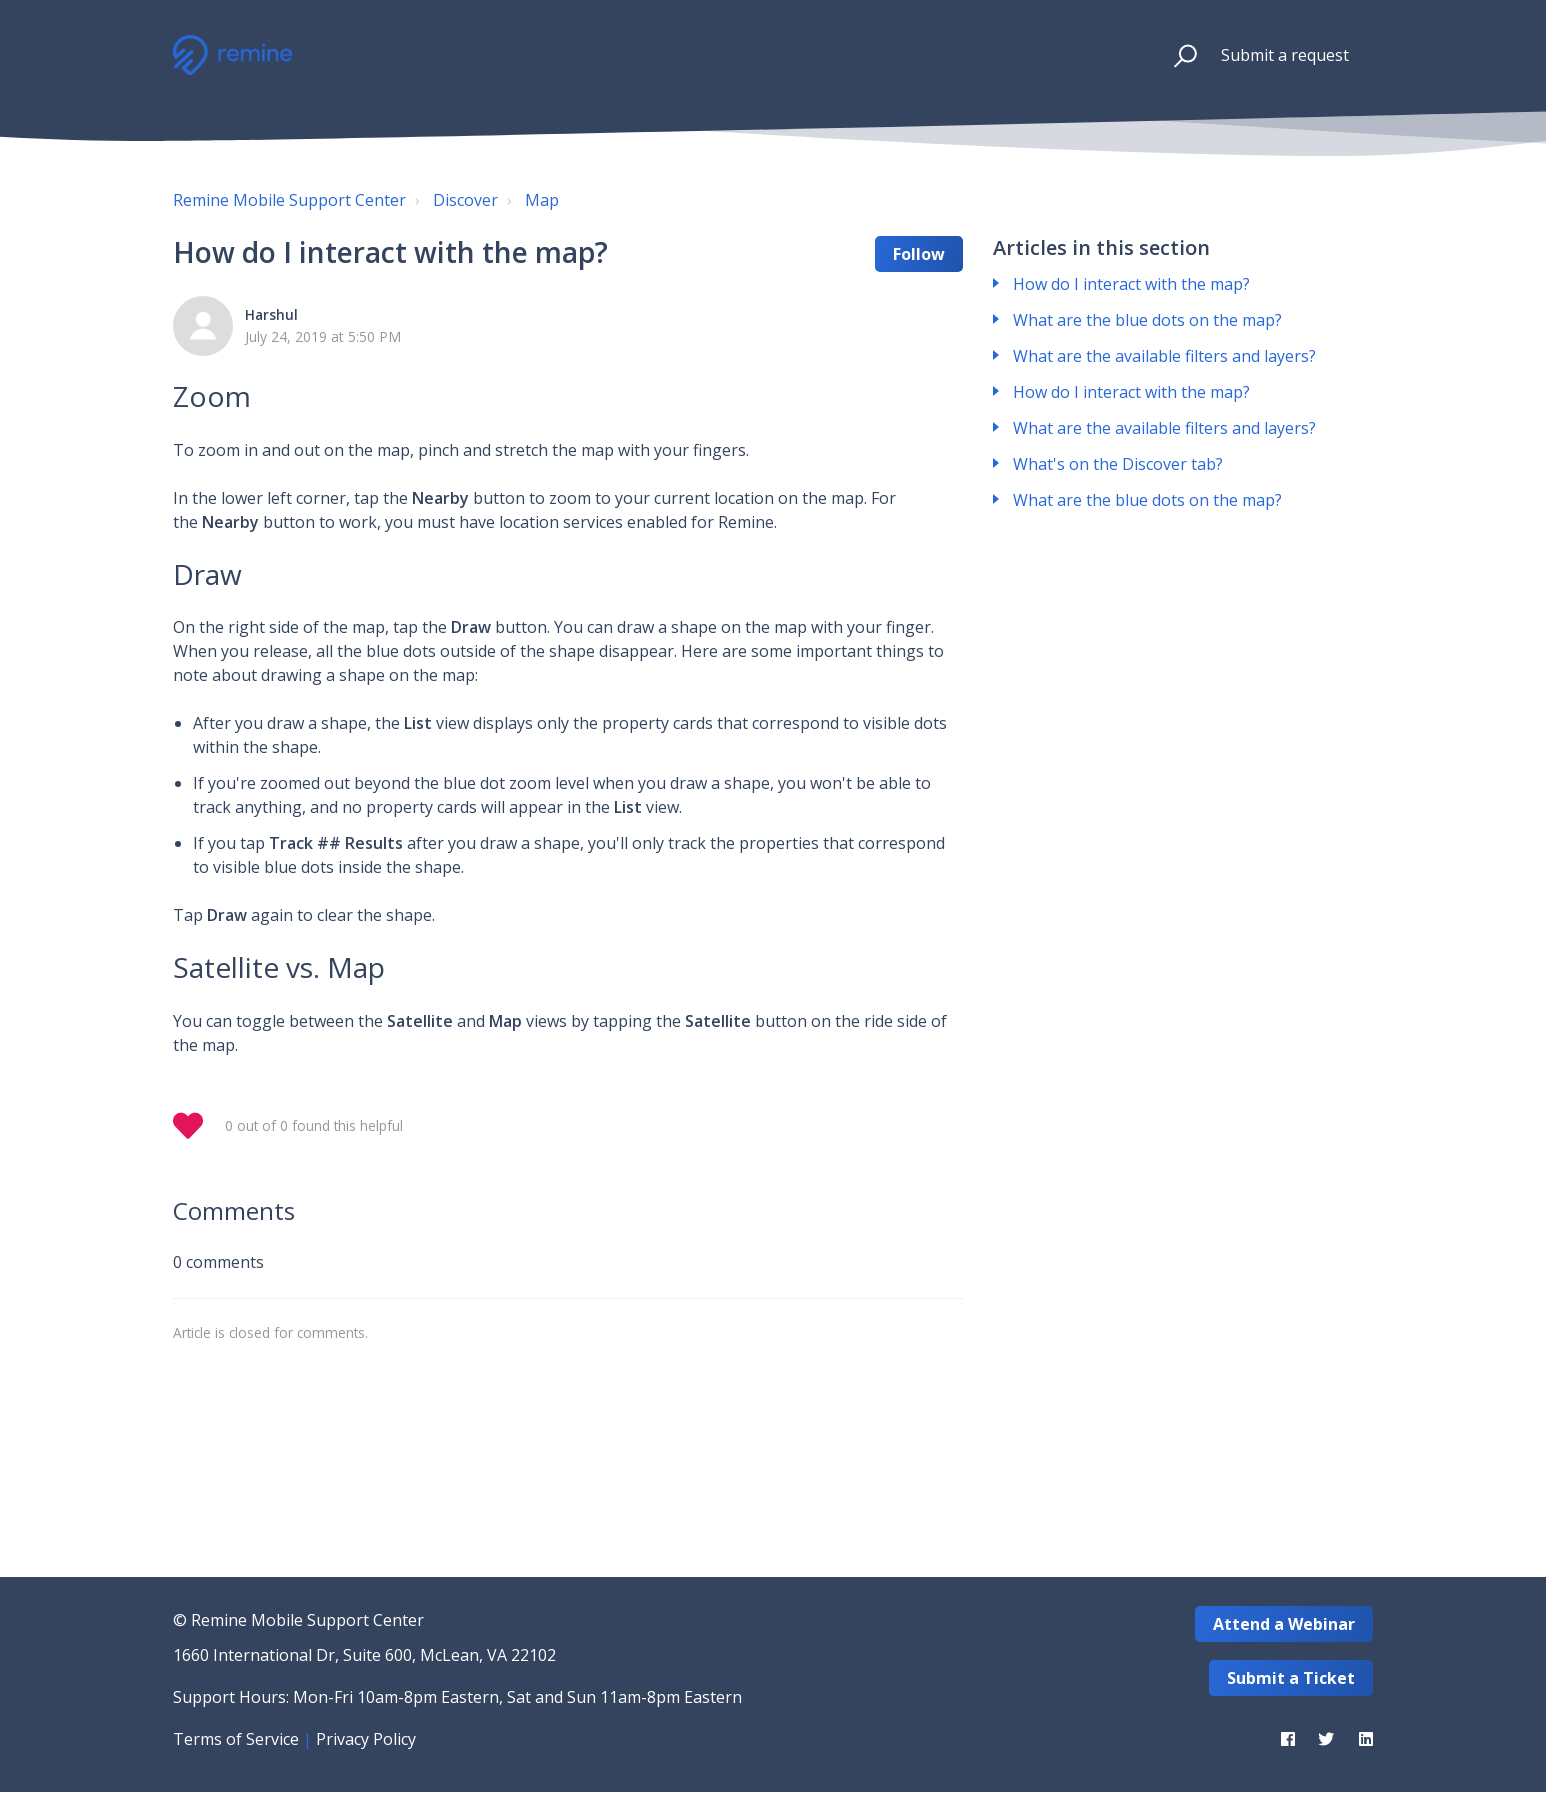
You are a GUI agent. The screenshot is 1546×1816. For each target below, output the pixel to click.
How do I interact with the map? (1131, 284)
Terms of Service (236, 1739)
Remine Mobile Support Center (289, 200)
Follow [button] (919, 254)
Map (542, 200)
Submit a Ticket (1291, 1678)
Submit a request (1285, 55)
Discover (465, 200)
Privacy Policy (366, 1739)
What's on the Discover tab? (1118, 464)
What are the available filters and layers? (1164, 356)
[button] (1176, 55)
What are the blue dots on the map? (1147, 320)
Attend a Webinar (1284, 1624)
